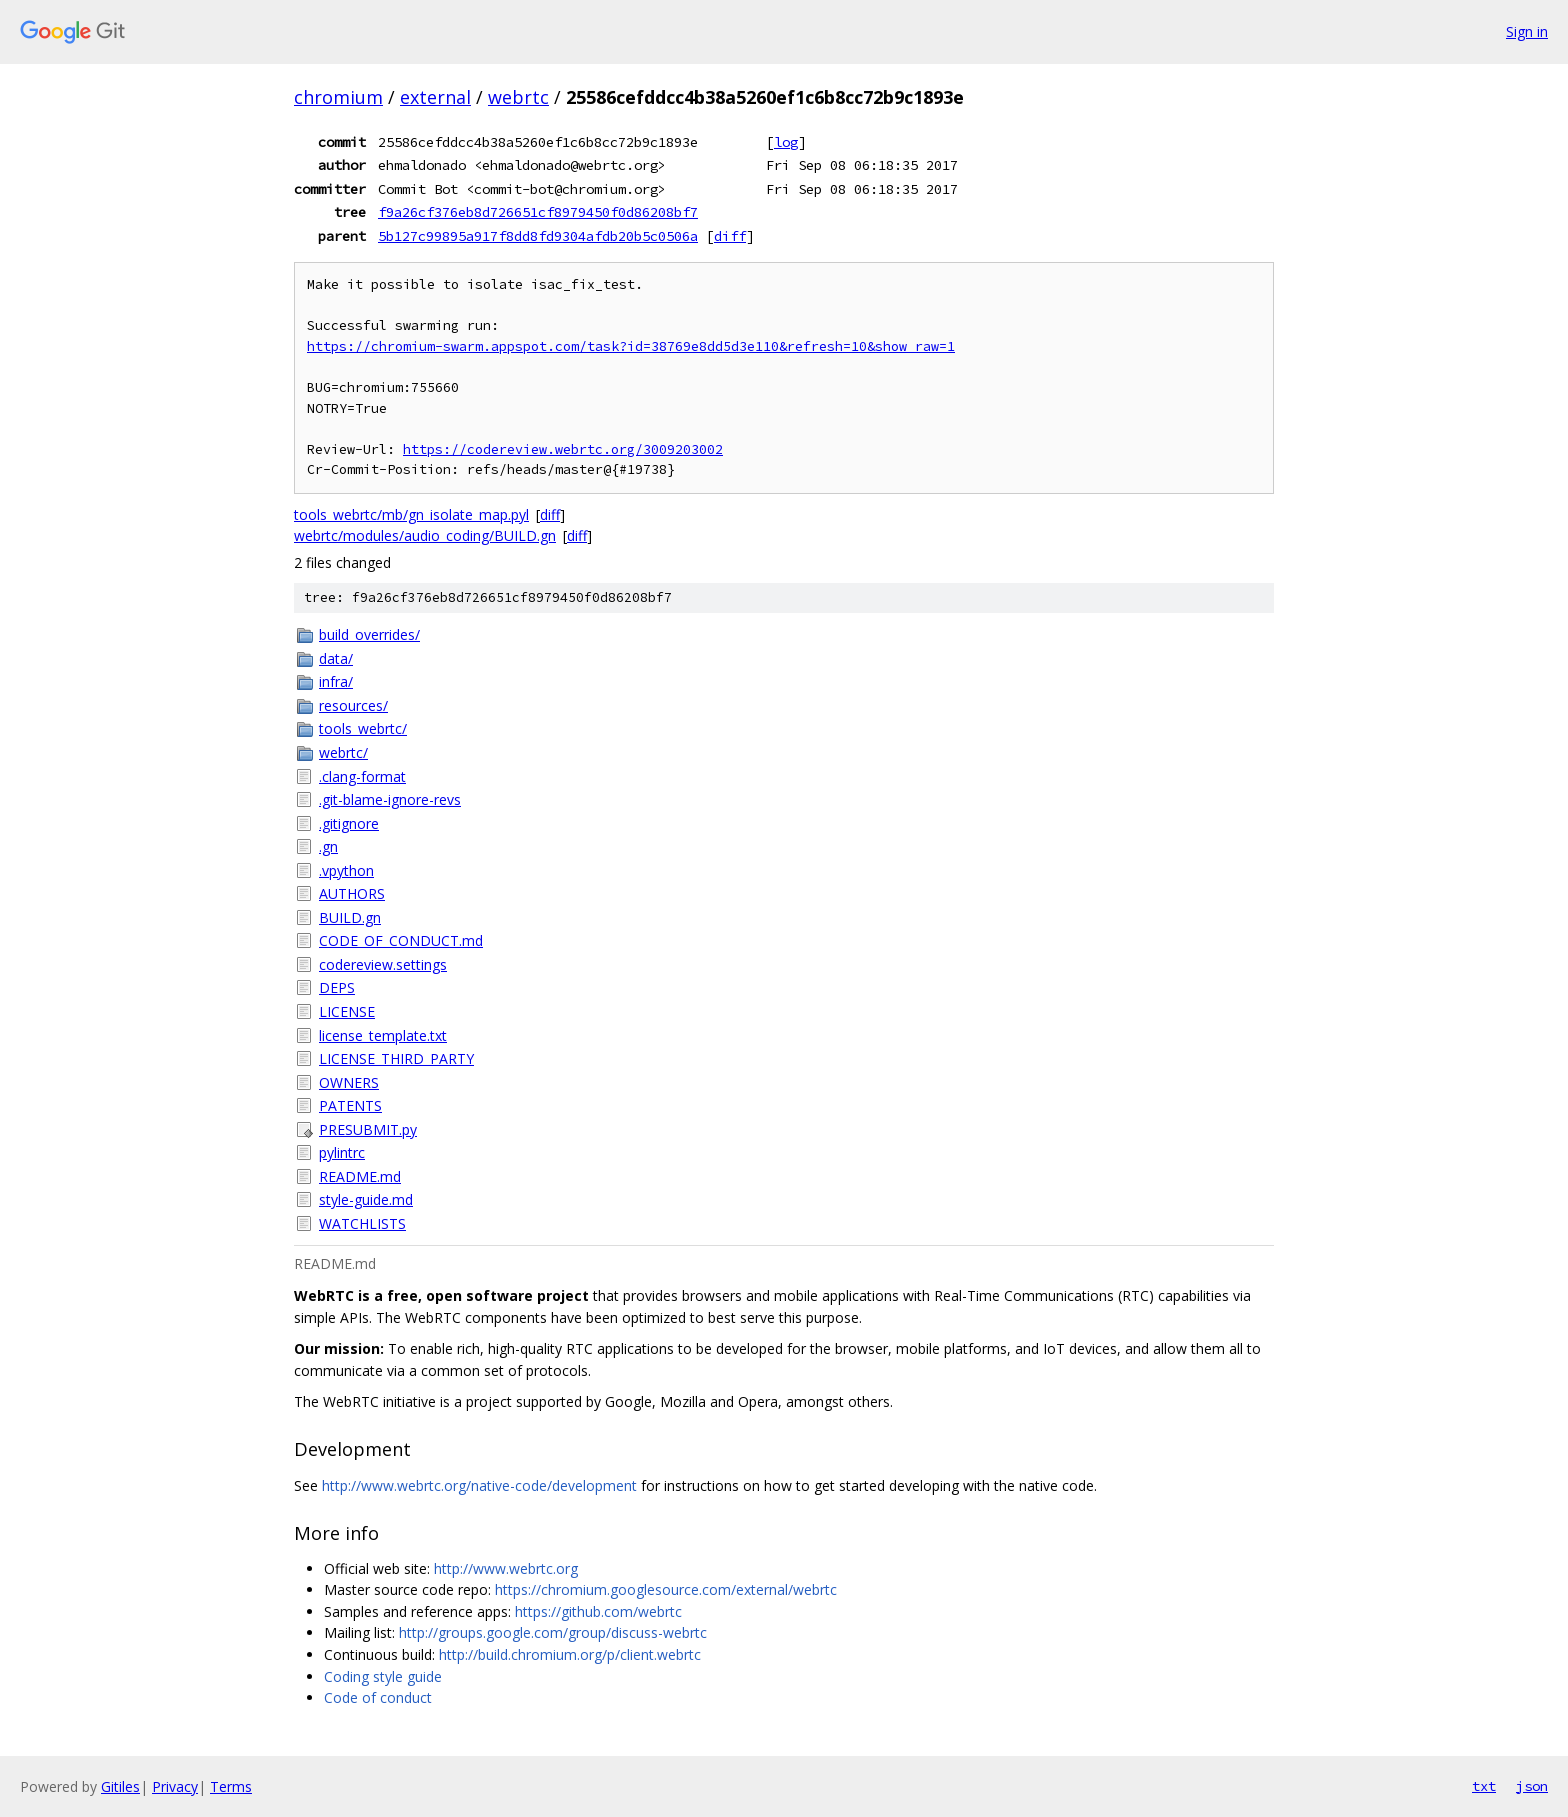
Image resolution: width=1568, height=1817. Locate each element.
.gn (328, 846)
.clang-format (362, 776)
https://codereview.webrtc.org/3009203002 (563, 449)
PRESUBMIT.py (368, 1129)
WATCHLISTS (362, 1223)
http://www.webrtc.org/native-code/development (479, 1485)
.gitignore (349, 823)
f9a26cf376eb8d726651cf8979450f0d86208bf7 (538, 212)
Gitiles (120, 1786)
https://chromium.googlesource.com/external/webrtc (666, 1589)
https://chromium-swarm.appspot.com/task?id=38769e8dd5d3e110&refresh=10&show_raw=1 (631, 346)
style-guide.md (366, 1199)
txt (1484, 1786)
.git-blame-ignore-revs (390, 799)
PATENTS (350, 1105)
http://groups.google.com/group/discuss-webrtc (553, 1632)
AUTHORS (352, 893)
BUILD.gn (350, 917)
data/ (336, 658)
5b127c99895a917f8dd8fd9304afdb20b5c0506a (538, 236)
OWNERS (349, 1082)
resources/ (353, 705)
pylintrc (342, 1152)
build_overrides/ (369, 634)
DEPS (337, 987)
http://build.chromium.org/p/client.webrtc (570, 1654)
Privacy (175, 1786)
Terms (231, 1786)
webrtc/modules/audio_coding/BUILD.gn (425, 535)
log (786, 142)
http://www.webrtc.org (506, 1568)
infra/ (336, 681)
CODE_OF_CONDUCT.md (401, 940)
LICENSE (347, 1011)
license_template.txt (383, 1035)
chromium (338, 97)
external (435, 97)
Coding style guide (383, 1676)
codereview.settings (383, 964)
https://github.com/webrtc (598, 1611)
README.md (360, 1176)
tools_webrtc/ (363, 728)
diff (730, 236)
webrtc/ (343, 752)
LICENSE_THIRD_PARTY (396, 1058)
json (1532, 1786)
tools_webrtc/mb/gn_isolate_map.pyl (411, 514)
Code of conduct (378, 1697)
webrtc (518, 97)
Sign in (1527, 31)
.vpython (346, 870)
